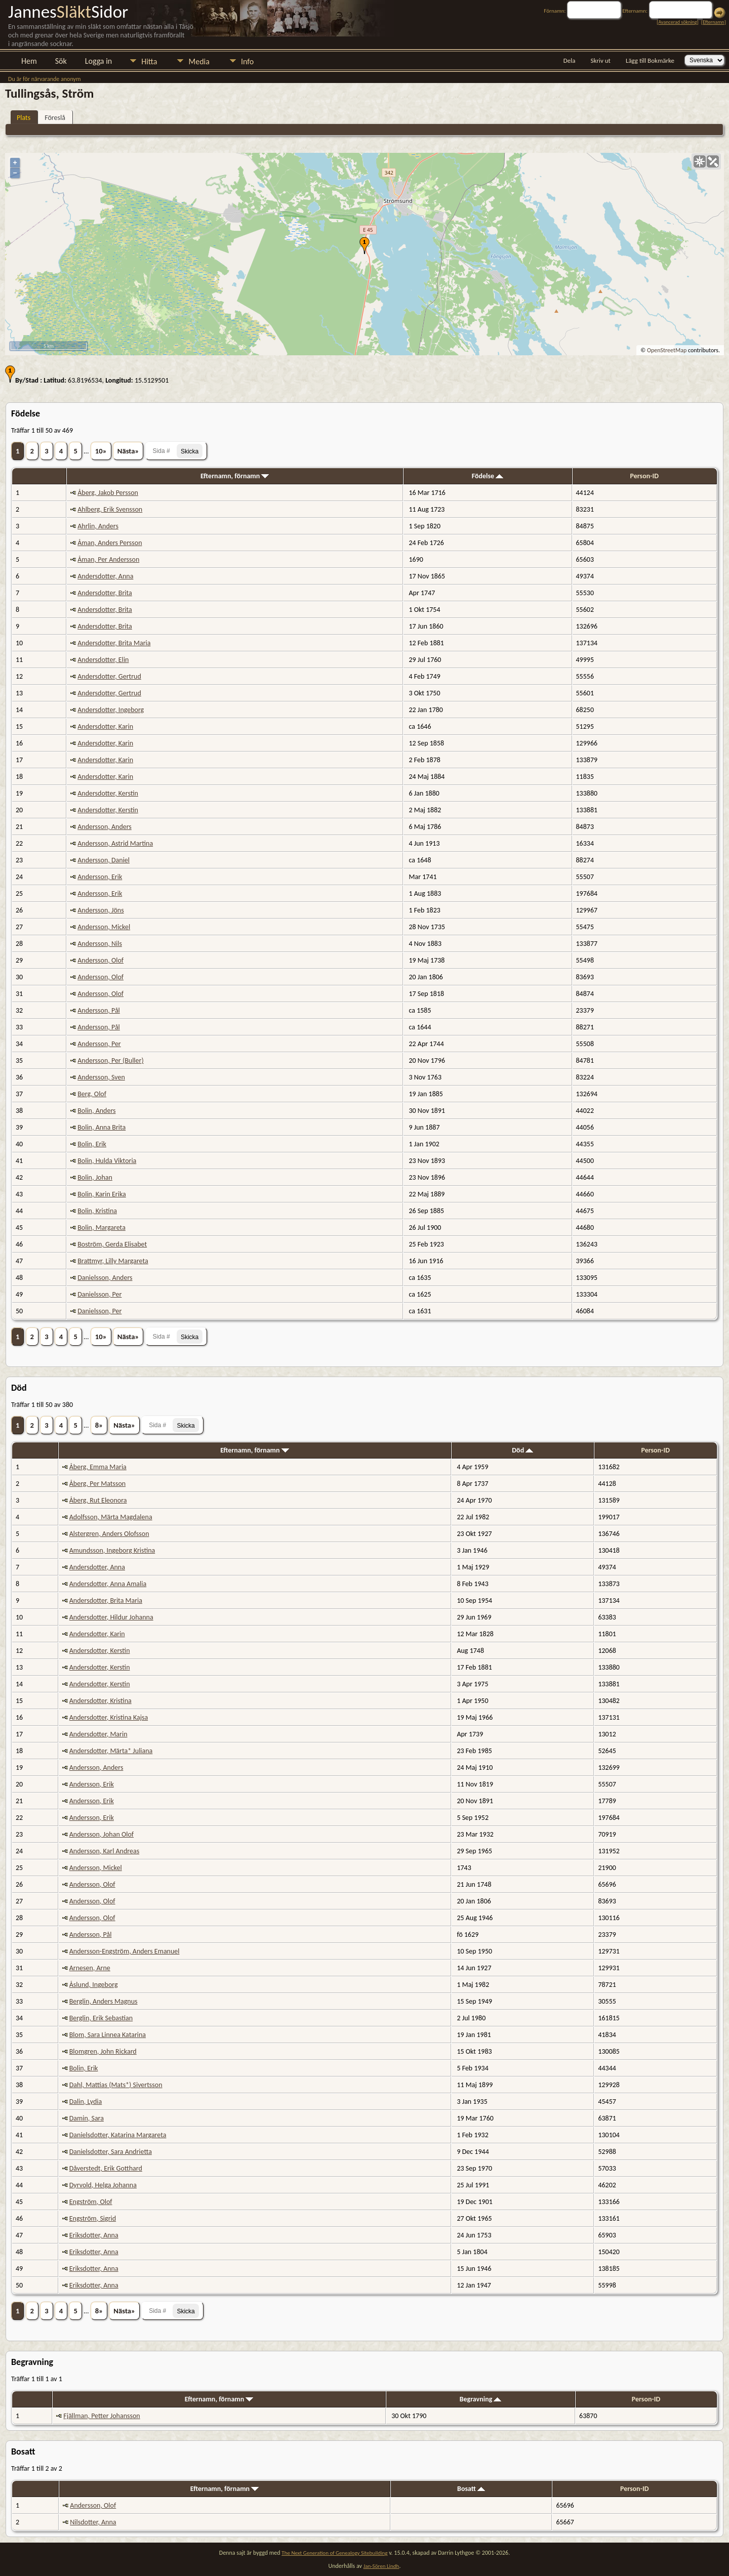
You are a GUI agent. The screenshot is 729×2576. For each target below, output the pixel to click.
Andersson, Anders (104, 826)
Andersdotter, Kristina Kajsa (108, 1717)
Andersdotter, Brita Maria (113, 643)
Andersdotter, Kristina (100, 1700)
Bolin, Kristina (97, 1211)
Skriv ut (601, 60)
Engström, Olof (90, 2201)
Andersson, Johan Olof (101, 1834)
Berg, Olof (91, 1094)
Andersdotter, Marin (98, 1734)
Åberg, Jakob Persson (107, 492)
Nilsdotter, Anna (93, 2522)
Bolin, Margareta (101, 1227)
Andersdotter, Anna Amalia (107, 1584)
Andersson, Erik (99, 876)
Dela (569, 60)
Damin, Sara (86, 2118)
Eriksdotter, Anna (93, 2235)
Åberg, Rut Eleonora (98, 1500)
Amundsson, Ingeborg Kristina (112, 1550)
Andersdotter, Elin (103, 659)
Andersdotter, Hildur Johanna (111, 1617)
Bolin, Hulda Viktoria (106, 1160)
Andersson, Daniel (103, 860)
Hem (29, 61)
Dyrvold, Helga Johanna (103, 2185)
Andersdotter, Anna (105, 576)
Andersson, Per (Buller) (110, 1060)
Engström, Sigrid (92, 2218)
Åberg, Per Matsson (97, 1483)
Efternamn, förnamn (234, 476)
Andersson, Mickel (103, 927)
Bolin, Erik (91, 1144)
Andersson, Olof (100, 960)
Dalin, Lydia (85, 2101)
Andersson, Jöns (100, 910)
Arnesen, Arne (89, 1968)
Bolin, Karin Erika (101, 1194)
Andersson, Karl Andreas (104, 1851)
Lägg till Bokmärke (650, 60)
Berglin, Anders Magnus (103, 2001)
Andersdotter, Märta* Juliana (111, 1751)
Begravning (481, 2399)
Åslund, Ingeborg (93, 1984)
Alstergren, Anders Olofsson (109, 1533)
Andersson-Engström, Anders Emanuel (124, 1951)
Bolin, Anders (96, 1110)
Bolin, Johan (94, 1177)
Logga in (98, 61)
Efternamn (713, 22)
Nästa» (128, 450)
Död (522, 1450)
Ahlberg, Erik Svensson (109, 509)
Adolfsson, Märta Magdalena (110, 1517)
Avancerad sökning (677, 22)
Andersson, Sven (101, 1077)
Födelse (488, 476)
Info (247, 61)
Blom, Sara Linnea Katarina (107, 2034)
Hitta (149, 61)
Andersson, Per (99, 1044)
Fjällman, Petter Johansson (101, 2416)
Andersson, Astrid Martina (115, 843)
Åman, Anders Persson (109, 542)
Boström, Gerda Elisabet (112, 1244)
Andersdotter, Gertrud (109, 676)
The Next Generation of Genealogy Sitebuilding (334, 2553)
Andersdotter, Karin (105, 726)
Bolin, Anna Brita (101, 1127)
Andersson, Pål (98, 1010)
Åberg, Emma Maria (98, 1467)
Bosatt (471, 2488)
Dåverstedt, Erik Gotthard (105, 2168)
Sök (61, 61)
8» (99, 1425)
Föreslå (55, 117)
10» (101, 450)
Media (198, 61)
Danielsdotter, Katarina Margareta (118, 2135)
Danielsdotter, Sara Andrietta (110, 2151)
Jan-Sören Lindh (381, 2566)
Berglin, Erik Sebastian (101, 2018)
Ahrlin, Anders (97, 526)
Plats (23, 117)
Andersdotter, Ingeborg (110, 709)
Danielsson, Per (99, 1294)
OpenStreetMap (666, 350)
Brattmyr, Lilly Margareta (112, 1261)
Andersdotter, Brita (104, 593)
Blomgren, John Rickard (103, 2051)
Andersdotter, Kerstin (107, 793)
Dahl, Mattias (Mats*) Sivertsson (116, 2085)
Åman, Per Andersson (108, 559)
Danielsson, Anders (104, 1277)
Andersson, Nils (99, 943)
